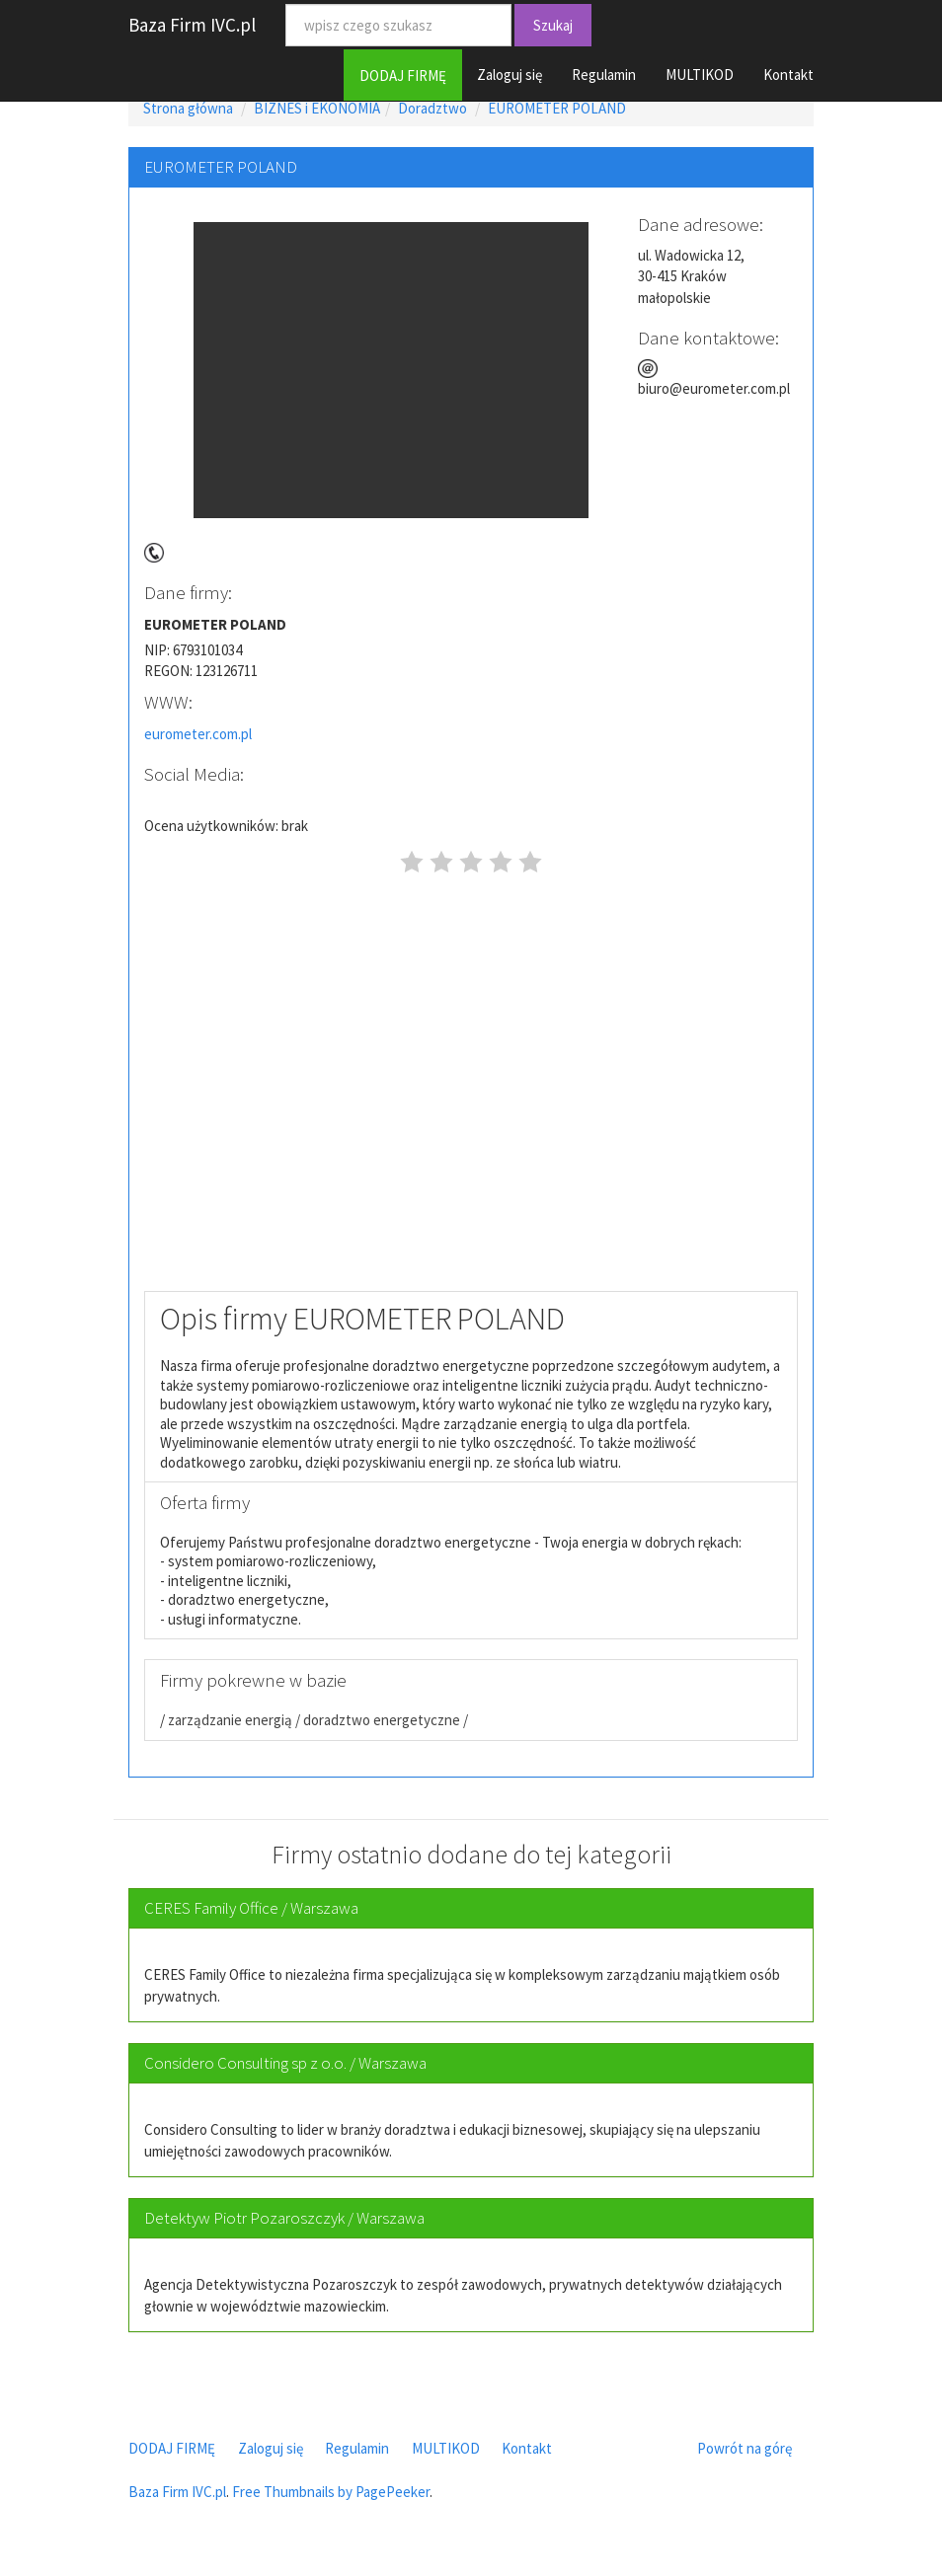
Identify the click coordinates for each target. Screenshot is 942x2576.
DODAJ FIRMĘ (402, 75)
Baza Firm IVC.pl (192, 25)
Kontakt (788, 74)
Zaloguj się (509, 74)
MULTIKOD (700, 74)
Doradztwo (432, 108)
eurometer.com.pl (198, 733)
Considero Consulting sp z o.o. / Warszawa (285, 2063)
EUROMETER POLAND (557, 108)
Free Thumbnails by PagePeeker (331, 2491)
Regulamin (604, 74)
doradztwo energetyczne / (384, 1719)
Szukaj (553, 25)
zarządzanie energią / (232, 1719)
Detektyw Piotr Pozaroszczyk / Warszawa (284, 2218)
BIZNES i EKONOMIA (317, 108)
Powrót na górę (744, 2448)
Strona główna (188, 108)
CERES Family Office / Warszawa (251, 1908)
